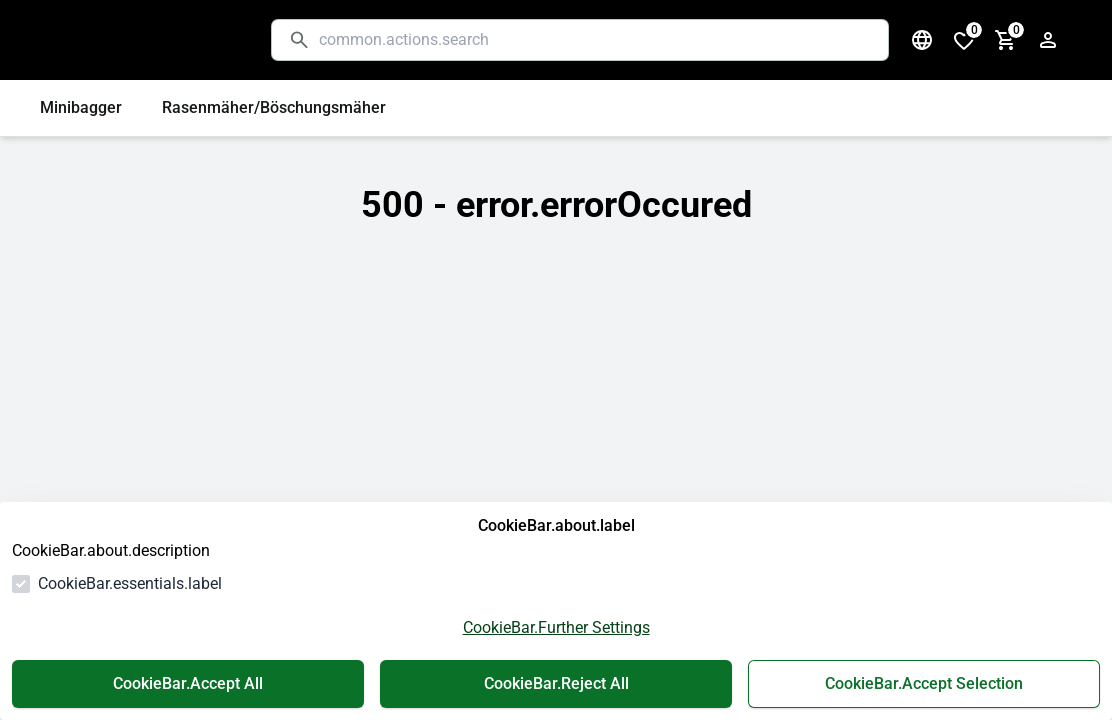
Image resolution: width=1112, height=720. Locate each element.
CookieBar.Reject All (556, 683)
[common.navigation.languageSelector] (922, 40)
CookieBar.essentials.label (130, 583)
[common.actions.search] (595, 40)
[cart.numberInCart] (1006, 40)
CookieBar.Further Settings (556, 627)
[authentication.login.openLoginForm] (1048, 40)
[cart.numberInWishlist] (964, 40)
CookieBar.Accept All (188, 683)
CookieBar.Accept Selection (924, 683)
